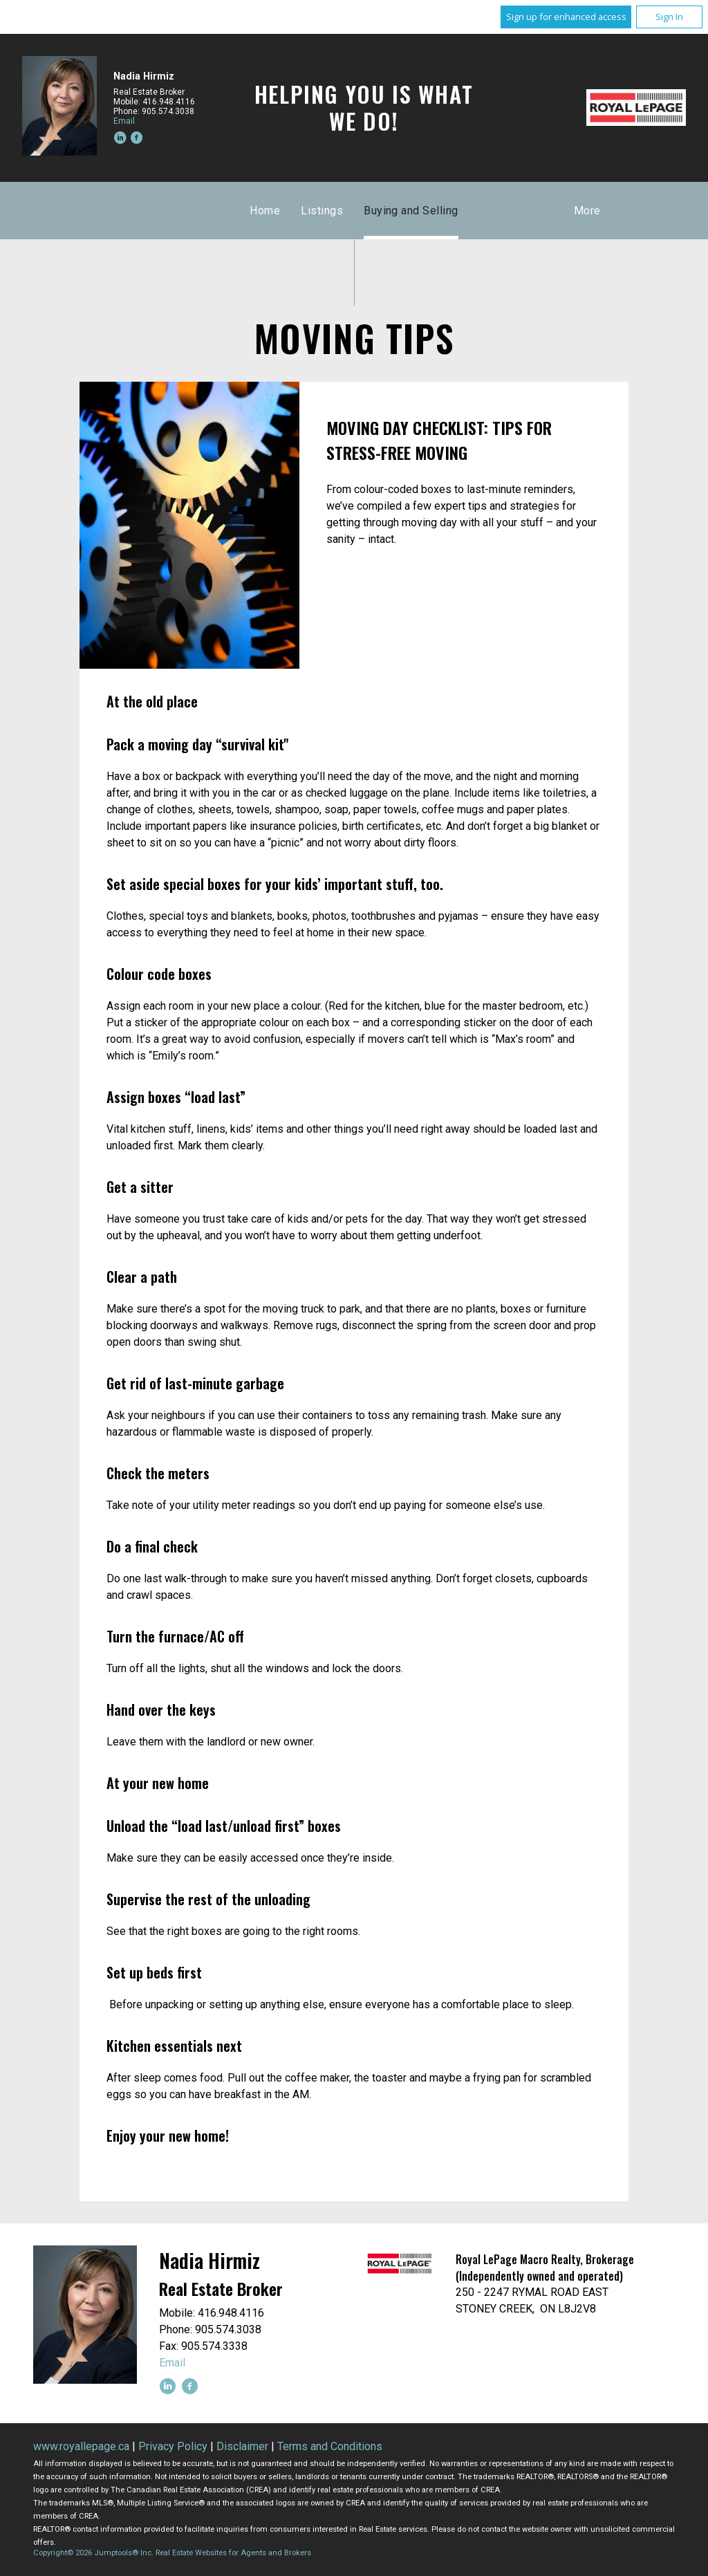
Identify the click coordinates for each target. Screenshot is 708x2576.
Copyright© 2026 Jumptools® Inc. (93, 2552)
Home (265, 210)
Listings (322, 210)
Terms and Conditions (329, 2446)
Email (124, 121)
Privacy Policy (172, 2446)
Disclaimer (242, 2446)
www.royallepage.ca (81, 2446)
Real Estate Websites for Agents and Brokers (233, 2552)
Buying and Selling (411, 210)
